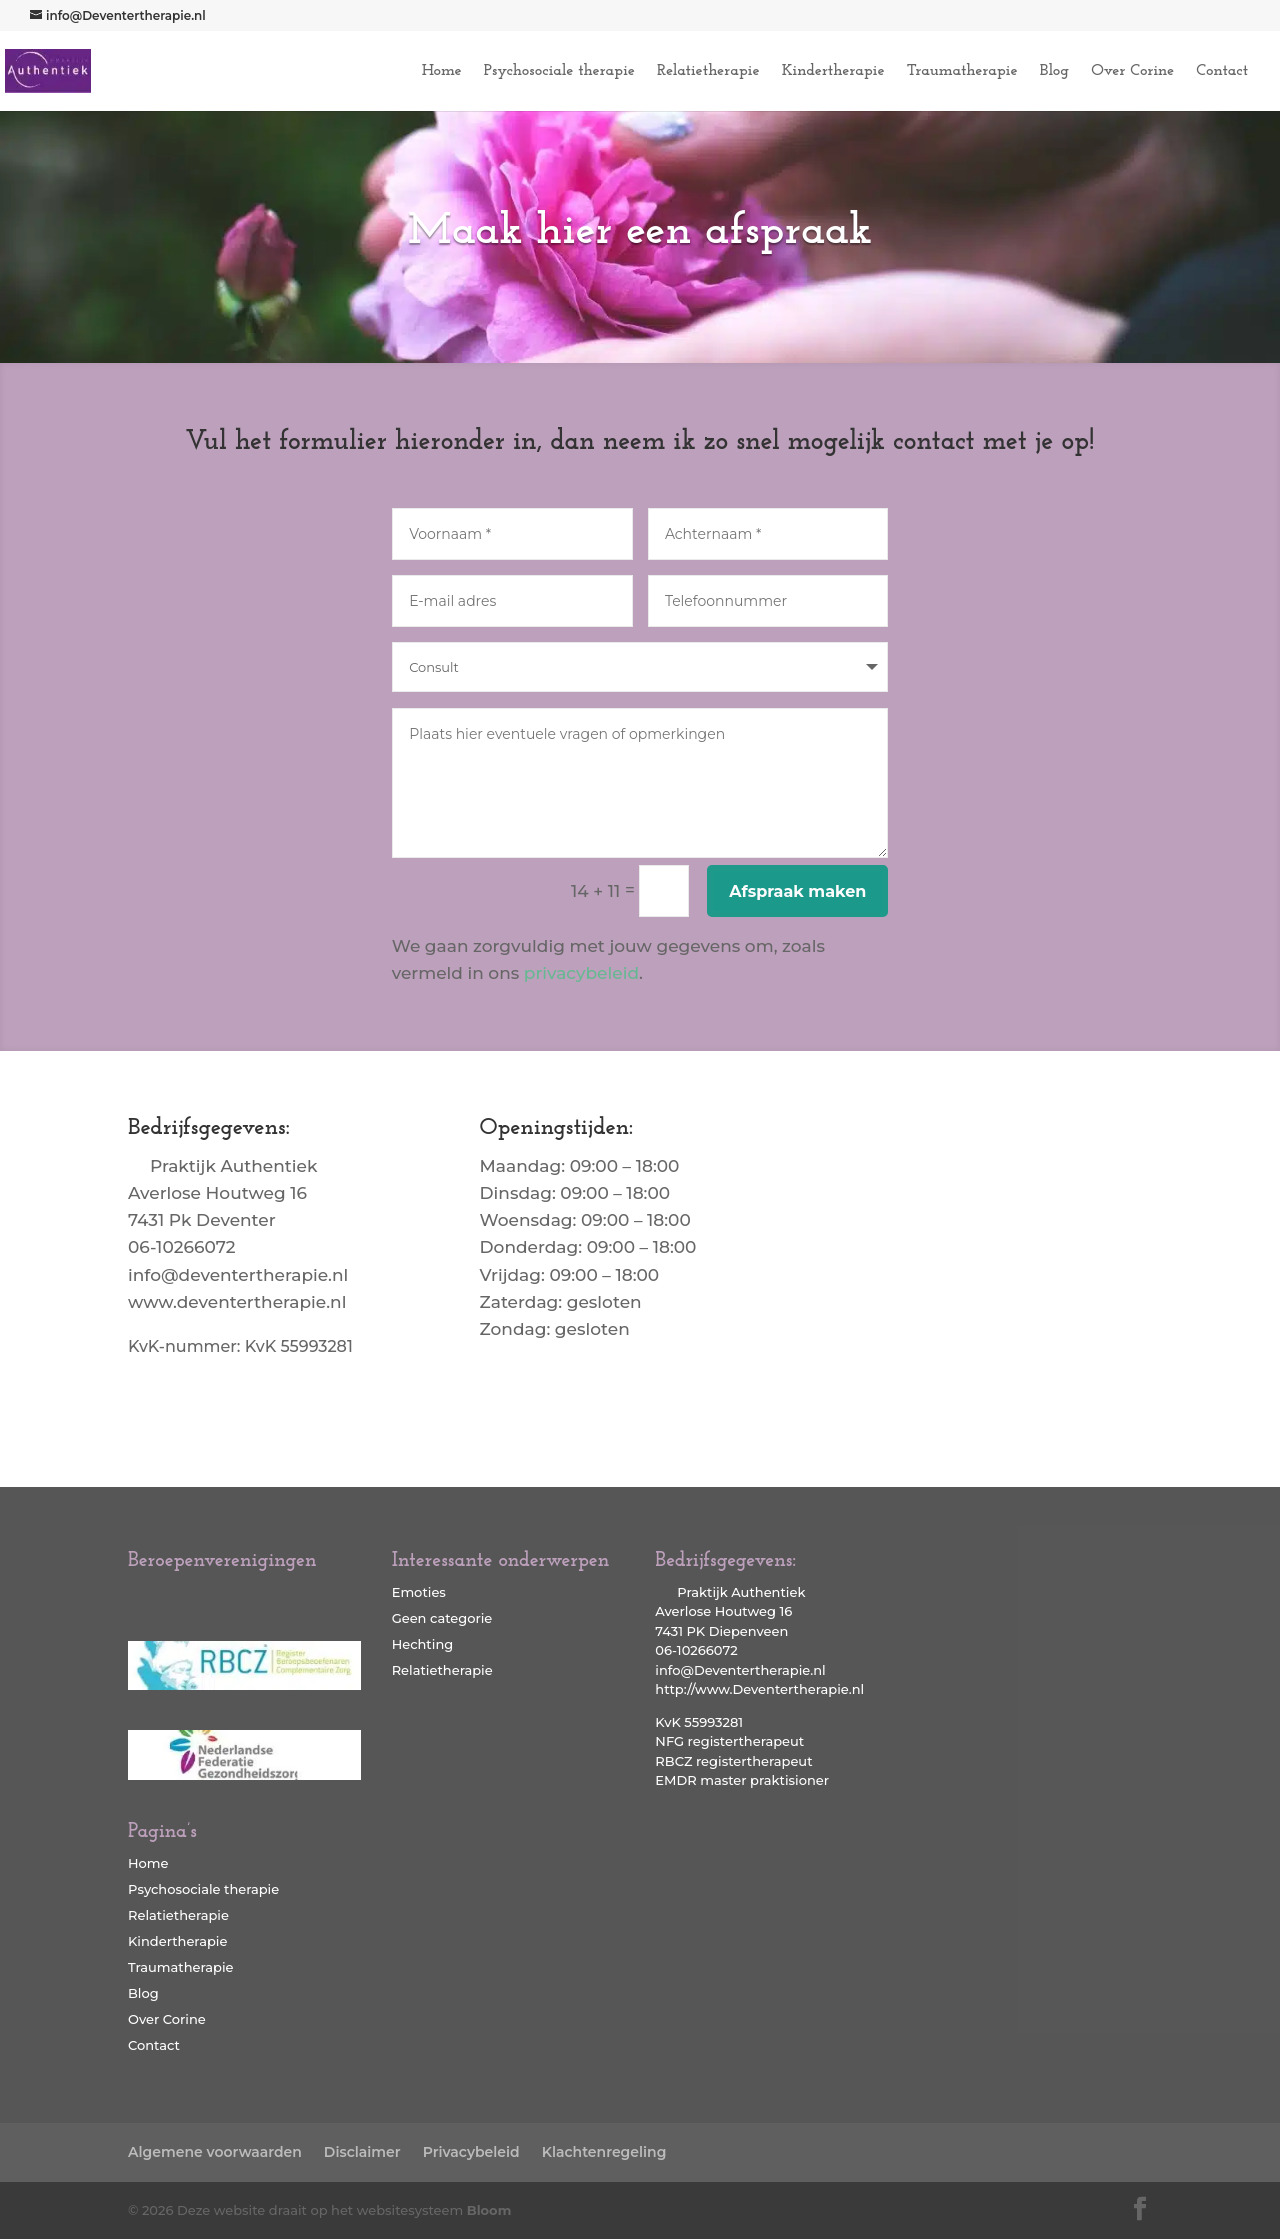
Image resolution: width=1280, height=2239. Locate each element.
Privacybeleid (471, 2152)
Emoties (419, 1592)
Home (442, 71)
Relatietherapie (708, 71)
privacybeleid (581, 973)
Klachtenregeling (604, 2152)
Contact (1222, 71)
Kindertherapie (833, 71)
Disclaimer (362, 2152)
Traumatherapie (962, 71)
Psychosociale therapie (559, 71)
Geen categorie (442, 1618)
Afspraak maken (797, 891)
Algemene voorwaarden (215, 2152)
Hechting (423, 1644)
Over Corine (1132, 71)
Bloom (489, 2210)
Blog (1054, 71)
